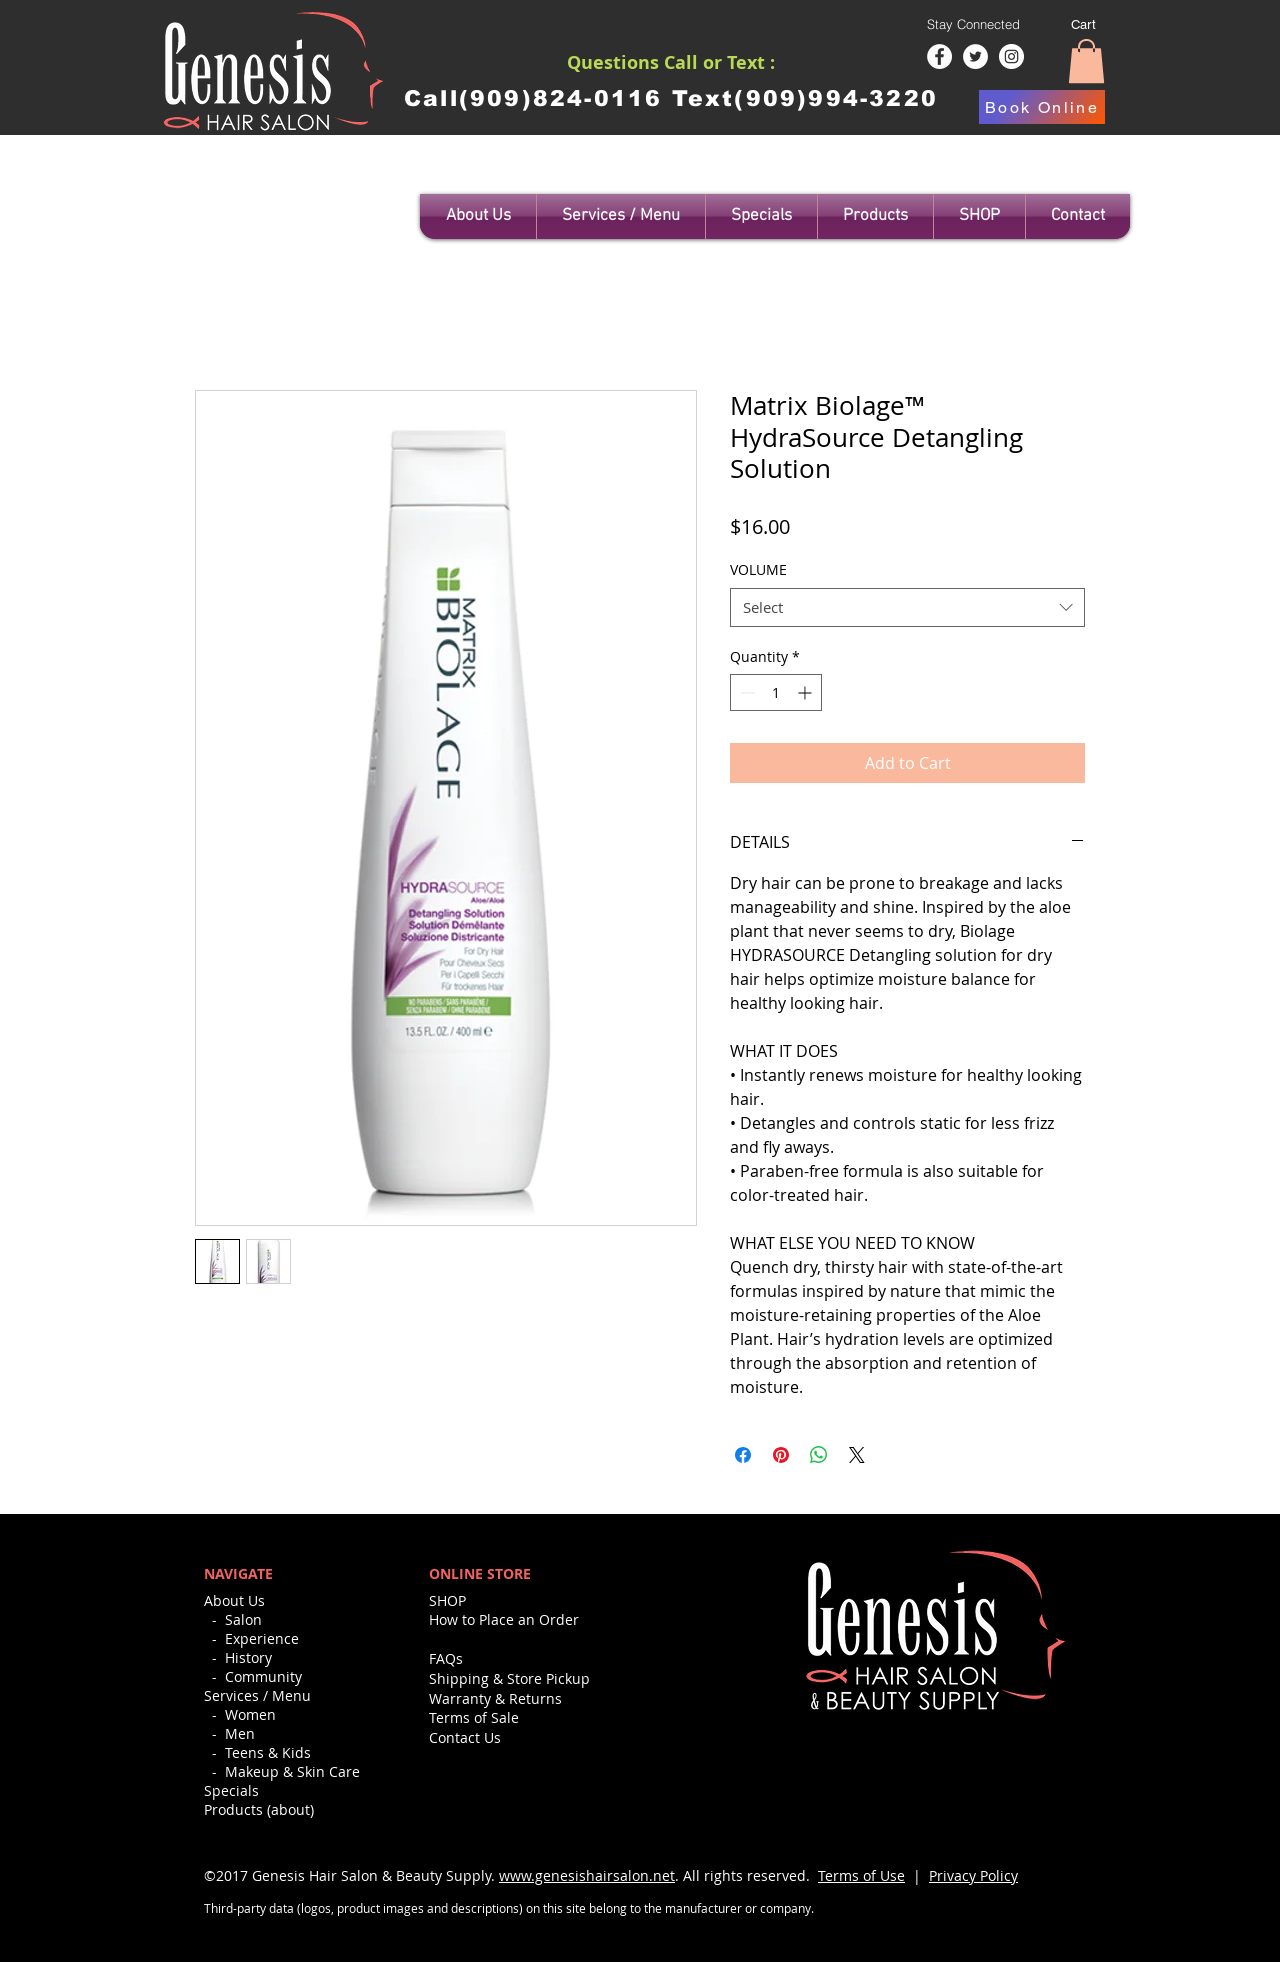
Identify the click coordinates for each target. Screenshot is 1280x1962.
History (248, 1657)
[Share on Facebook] (743, 1455)
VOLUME (758, 569)
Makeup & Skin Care (292, 1771)
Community (263, 1676)
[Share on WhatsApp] (819, 1455)
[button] (1086, 61)
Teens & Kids (268, 1752)
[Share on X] (857, 1455)
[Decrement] (745, 692)
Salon (243, 1619)
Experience (262, 1638)
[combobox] (907, 607)
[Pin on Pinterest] (781, 1455)
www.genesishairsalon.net (587, 1875)
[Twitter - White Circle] (975, 56)
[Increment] (806, 692)
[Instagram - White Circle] (1011, 56)
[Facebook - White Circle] (939, 56)
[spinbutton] (776, 692)
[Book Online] (1042, 107)
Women (250, 1714)
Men (240, 1733)
